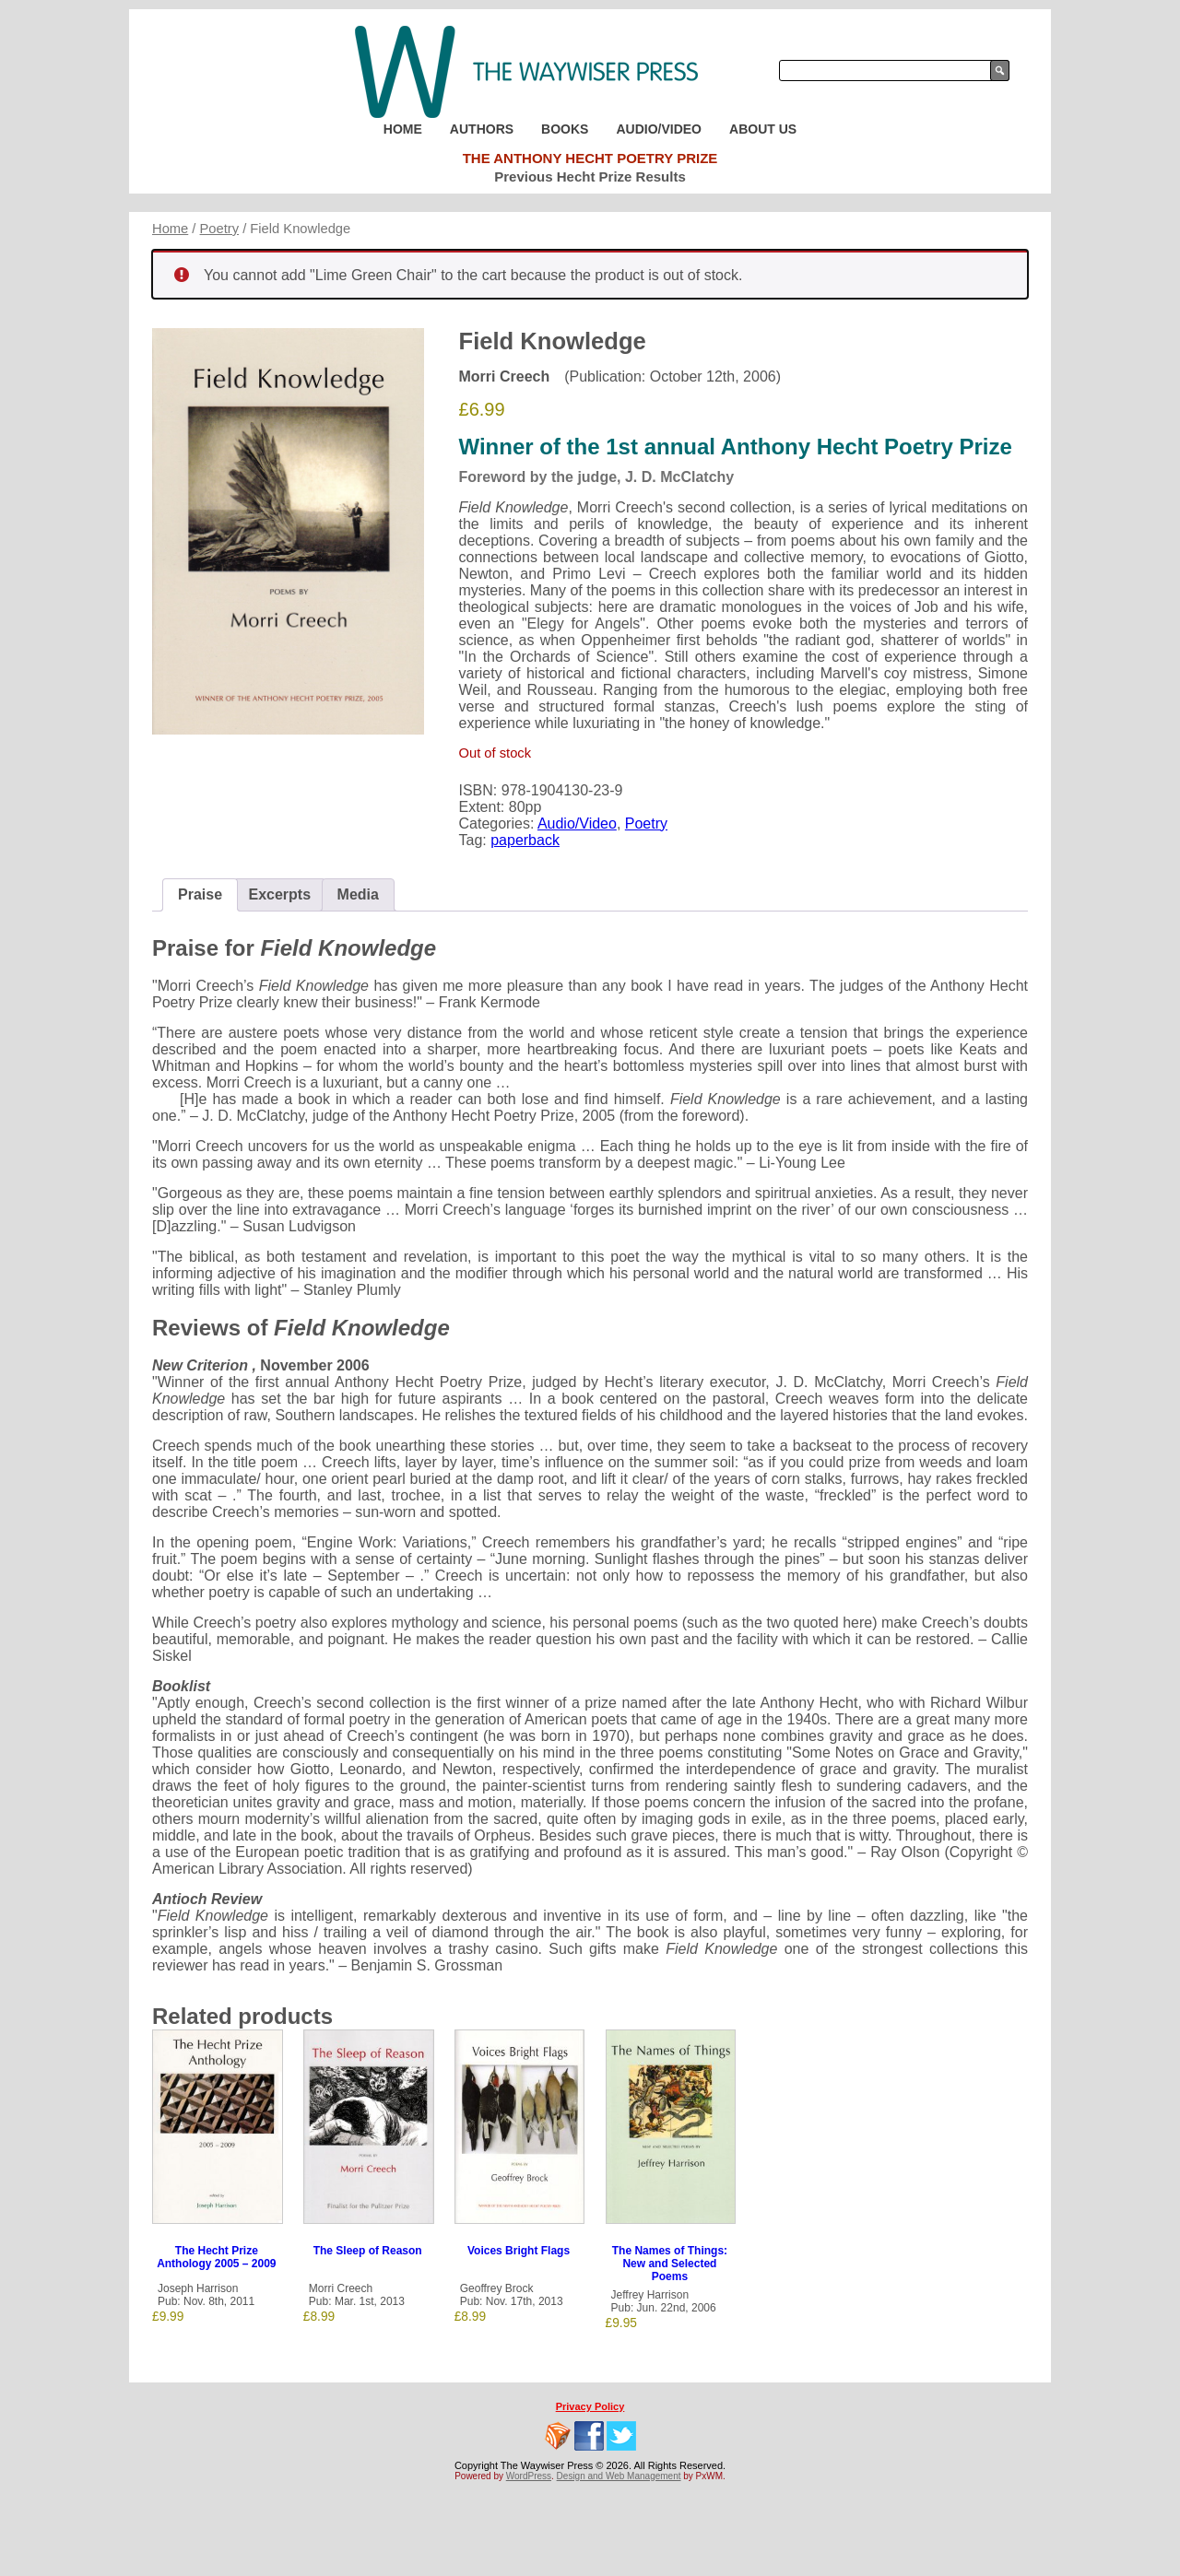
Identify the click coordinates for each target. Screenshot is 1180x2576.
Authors (481, 129)
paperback (525, 840)
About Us (762, 129)
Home (403, 129)
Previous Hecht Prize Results (590, 176)
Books (564, 129)
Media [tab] (358, 894)
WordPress (528, 2476)
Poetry (220, 228)
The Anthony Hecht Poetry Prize (590, 158)
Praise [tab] (200, 894)
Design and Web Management (619, 2476)
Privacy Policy (590, 2406)
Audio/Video (659, 129)
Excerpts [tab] (280, 894)
